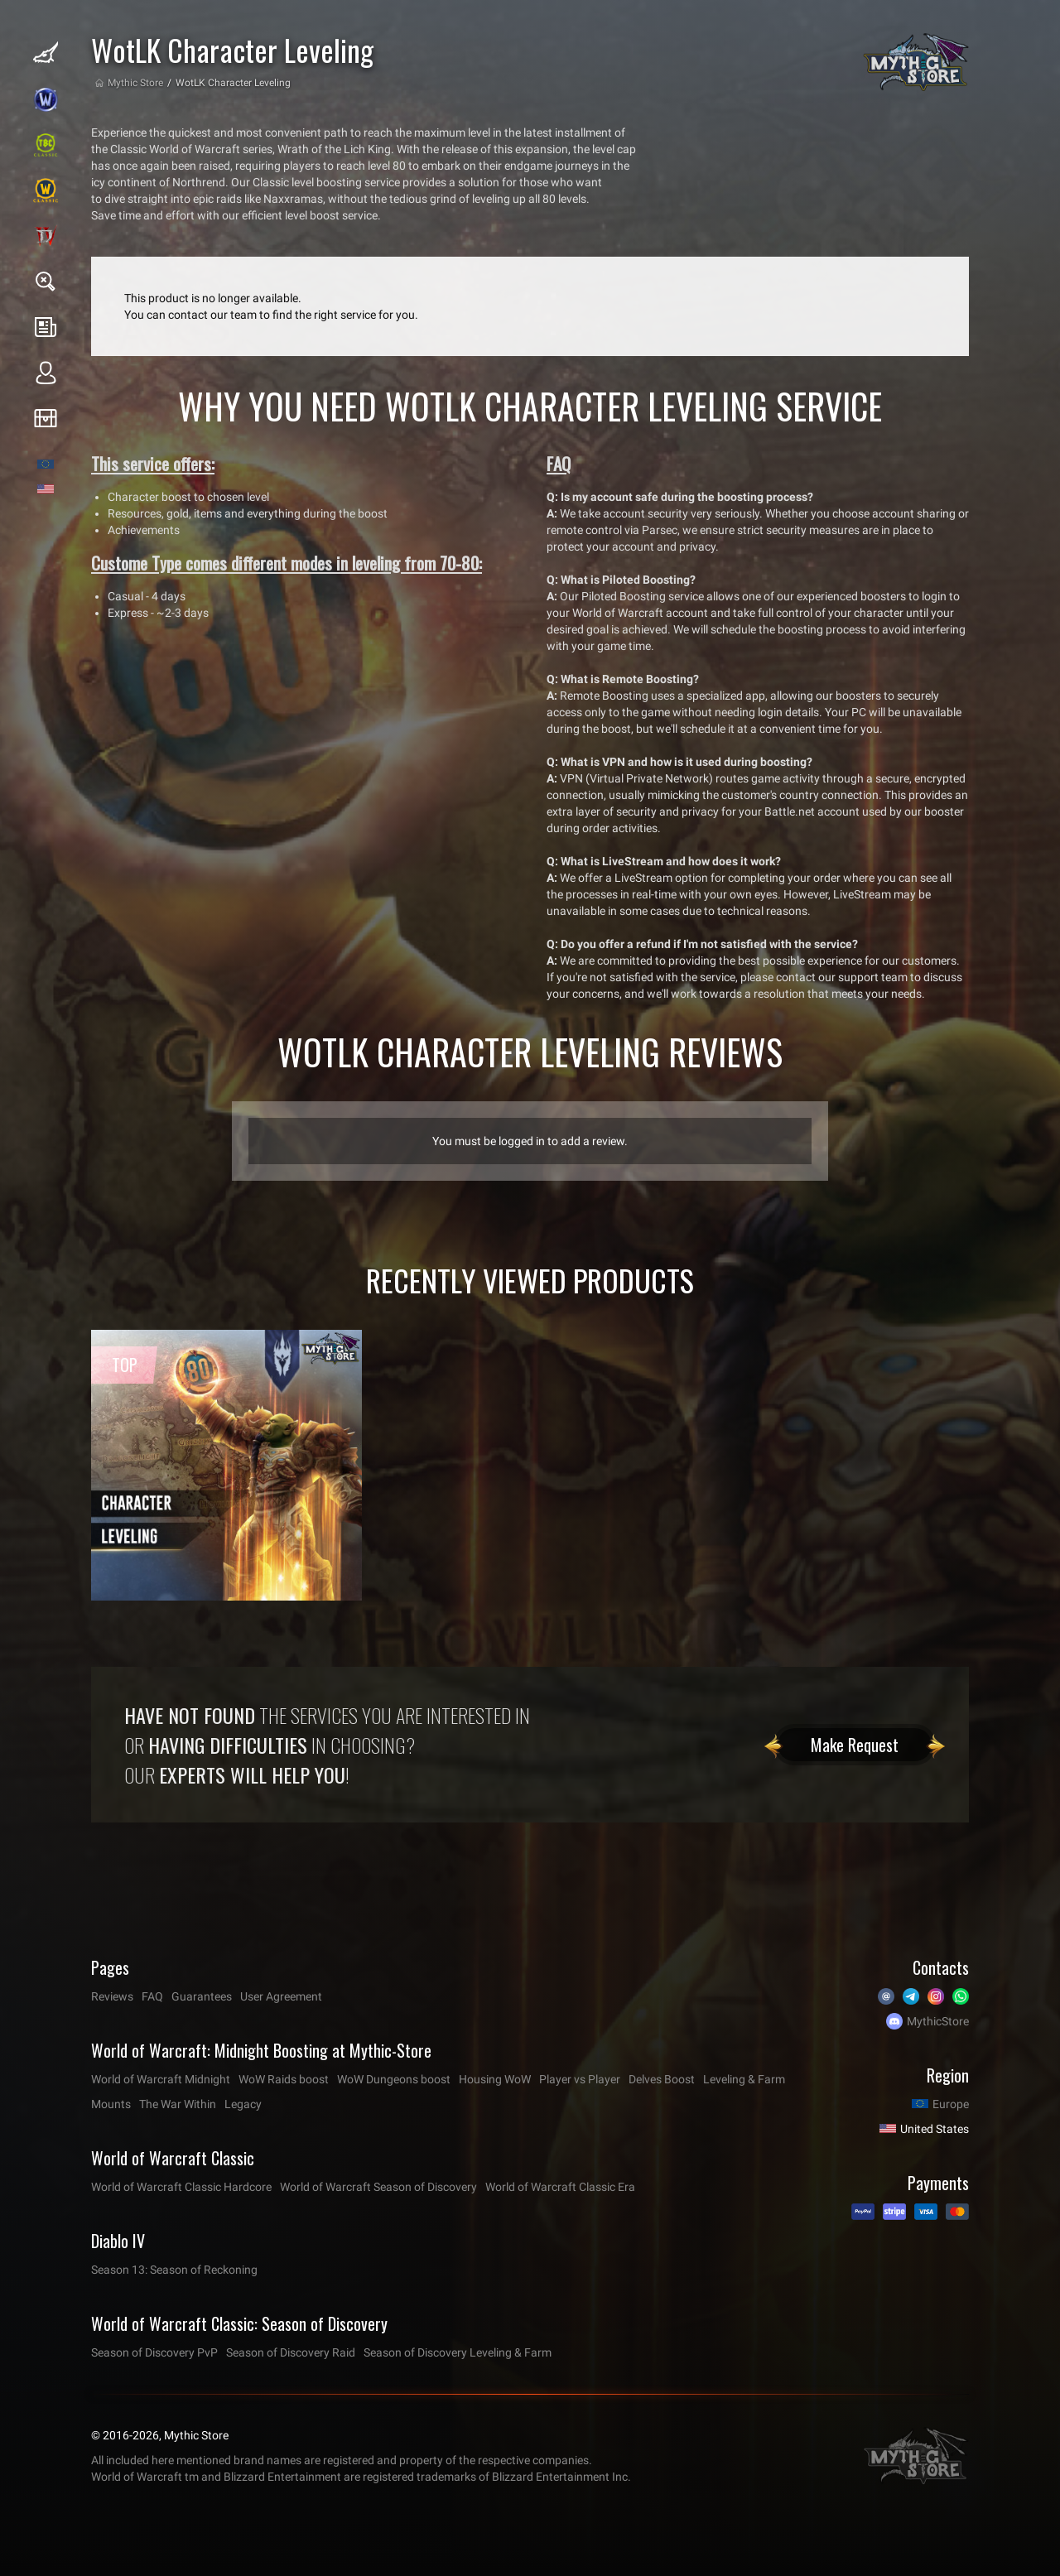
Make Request (855, 1744)
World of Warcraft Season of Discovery (378, 2186)
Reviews (112, 1996)
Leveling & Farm (744, 2079)
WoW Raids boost (283, 2079)
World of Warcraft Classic (172, 2157)
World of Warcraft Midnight (160, 2079)
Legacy (243, 2104)
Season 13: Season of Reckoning (174, 2269)
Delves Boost (662, 2079)
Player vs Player (579, 2079)
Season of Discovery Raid (290, 2352)
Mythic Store (135, 83)
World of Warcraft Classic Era (560, 2186)
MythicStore (938, 2021)
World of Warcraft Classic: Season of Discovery (239, 2323)
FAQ (152, 1996)
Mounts (111, 2104)
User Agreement (281, 1996)
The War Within (177, 2104)
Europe (950, 2104)
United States (934, 2128)
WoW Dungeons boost (393, 2079)
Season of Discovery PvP (154, 2352)
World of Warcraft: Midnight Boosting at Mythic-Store (261, 2050)
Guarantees (201, 1996)
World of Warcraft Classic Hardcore (181, 2186)
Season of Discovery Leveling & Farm (458, 2352)
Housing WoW (495, 2079)
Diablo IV (118, 2240)
